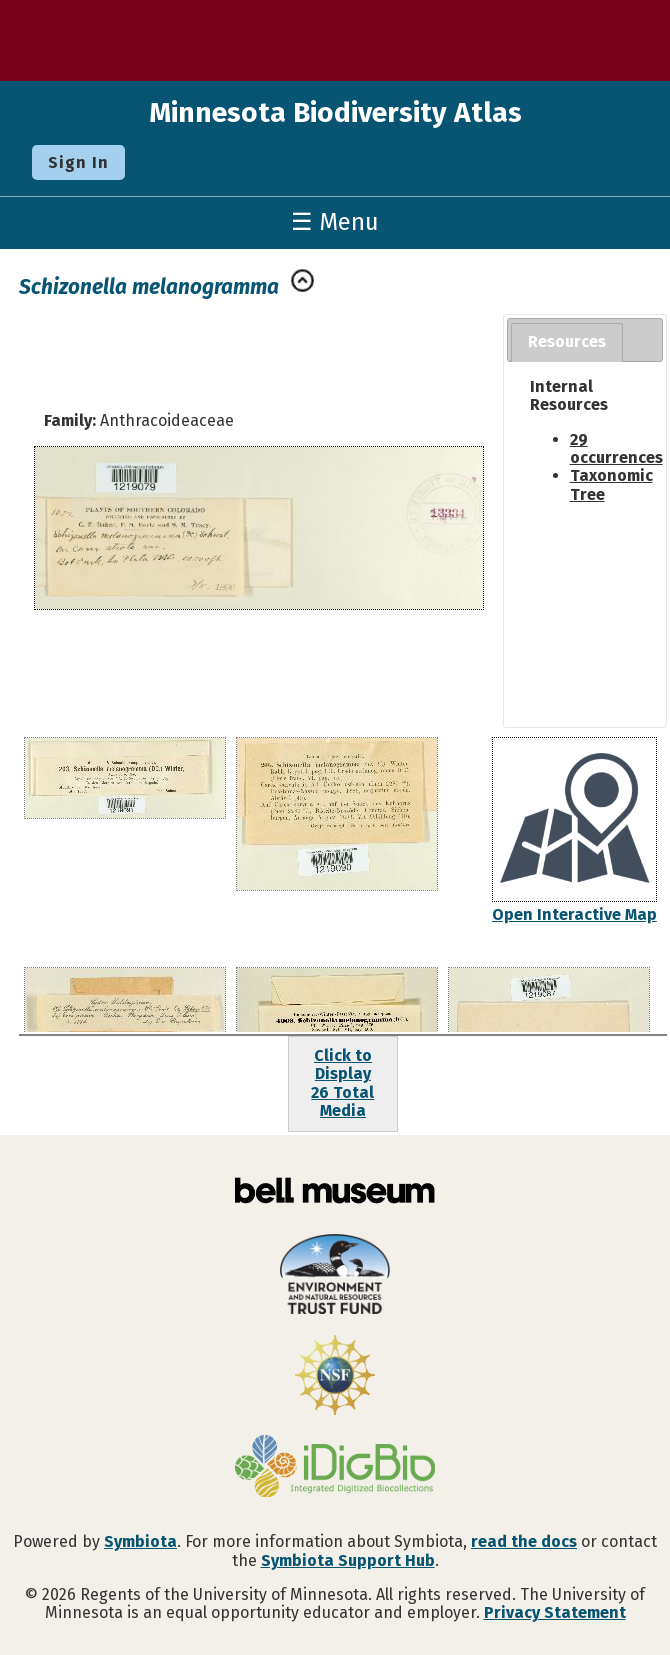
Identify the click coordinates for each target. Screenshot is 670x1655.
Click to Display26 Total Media (342, 1083)
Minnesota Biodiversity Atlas (335, 112)
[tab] (567, 342)
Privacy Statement (555, 1612)
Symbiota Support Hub (348, 1560)
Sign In (78, 162)
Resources (567, 341)
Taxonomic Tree (611, 484)
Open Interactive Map (574, 914)
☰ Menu (335, 222)
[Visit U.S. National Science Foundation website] (335, 1377)
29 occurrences (616, 448)
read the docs (524, 1541)
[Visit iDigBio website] (335, 1468)
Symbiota (140, 1541)
